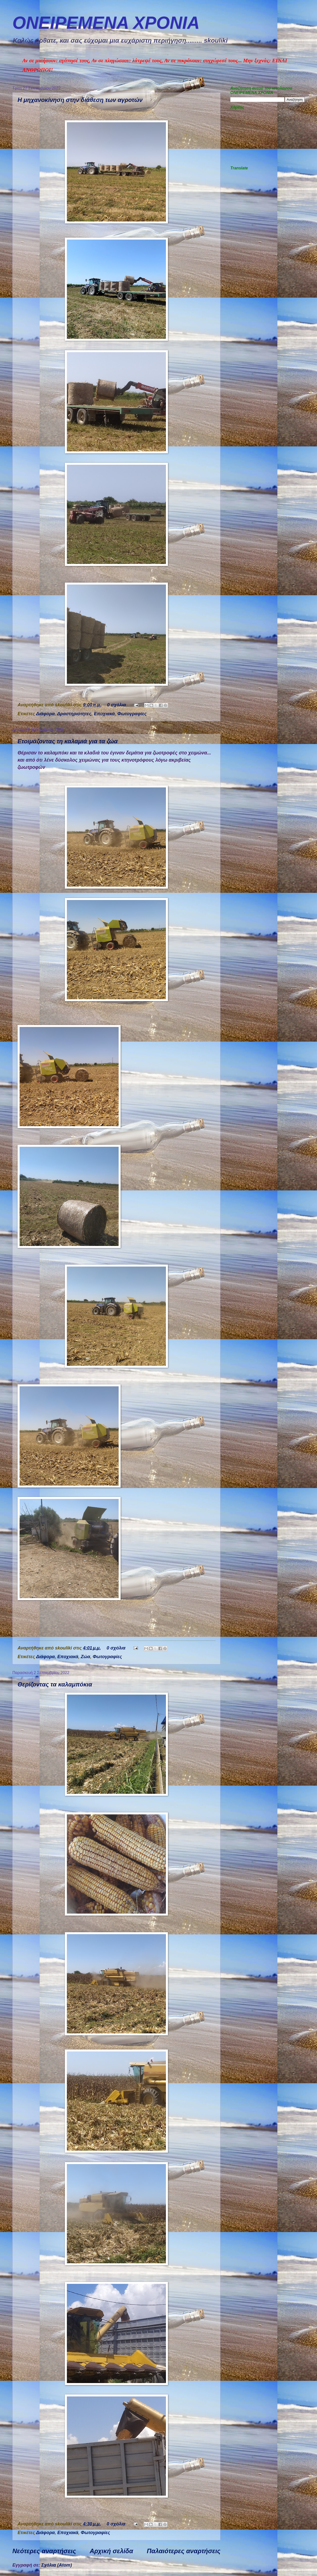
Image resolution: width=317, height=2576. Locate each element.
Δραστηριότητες (74, 713)
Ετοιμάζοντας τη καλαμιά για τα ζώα (68, 741)
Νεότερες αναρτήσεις (44, 2550)
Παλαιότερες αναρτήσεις (183, 2550)
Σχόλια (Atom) (56, 2565)
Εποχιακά (104, 713)
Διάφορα (45, 713)
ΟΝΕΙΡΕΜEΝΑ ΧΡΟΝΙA (106, 22)
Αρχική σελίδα (111, 2550)
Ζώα (85, 1656)
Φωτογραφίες (132, 713)
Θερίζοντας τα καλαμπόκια (55, 1684)
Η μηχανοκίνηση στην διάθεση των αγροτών (80, 99)
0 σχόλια (116, 704)
